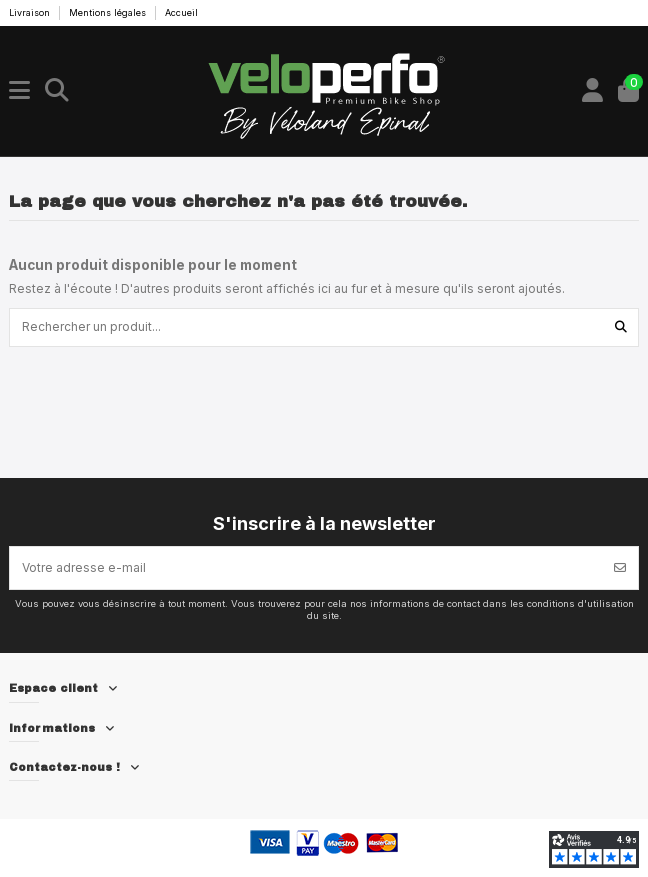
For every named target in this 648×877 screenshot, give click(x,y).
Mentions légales (109, 12)
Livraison (31, 12)
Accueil (181, 12)
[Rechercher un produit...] (621, 327)
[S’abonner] (620, 568)
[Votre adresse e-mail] (306, 568)
